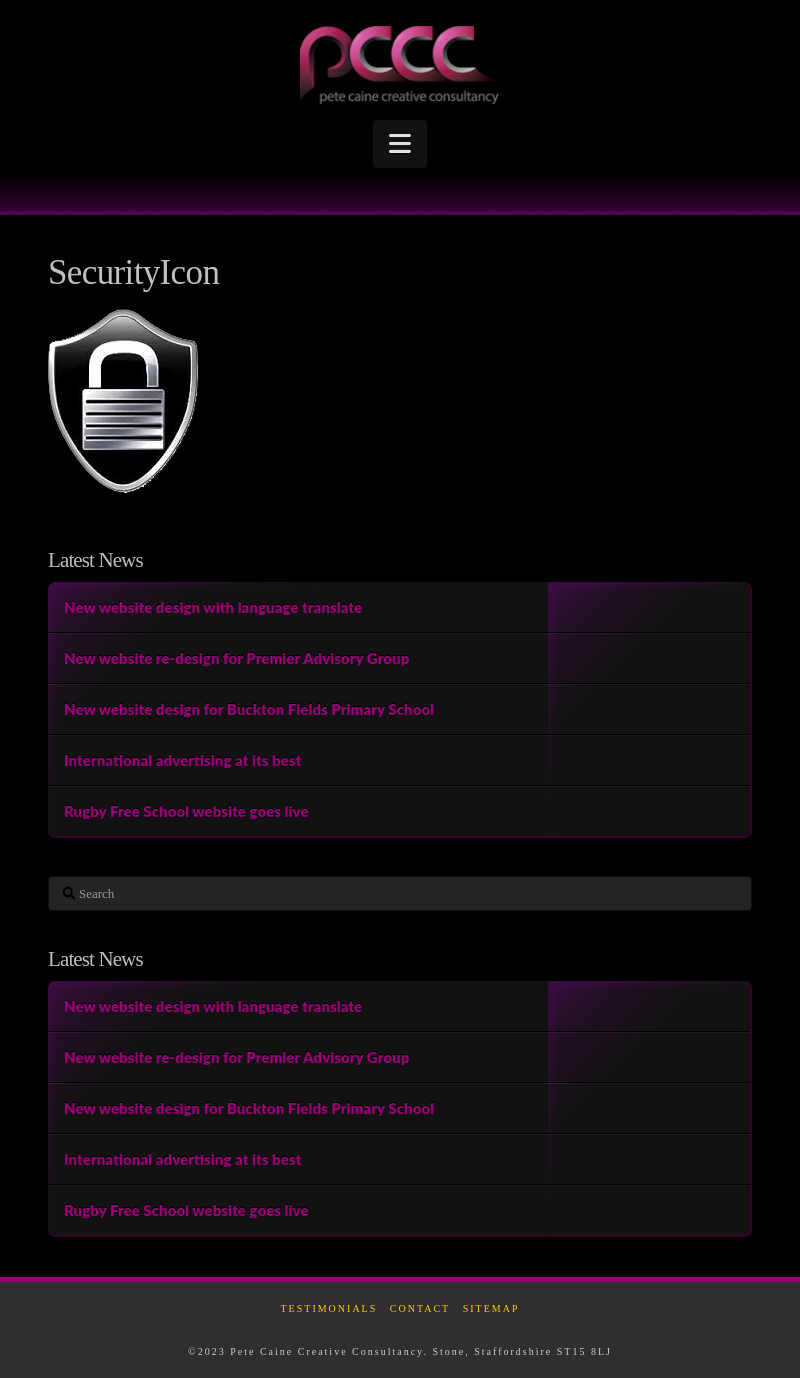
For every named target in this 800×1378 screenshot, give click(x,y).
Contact (420, 1308)
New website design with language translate (213, 607)
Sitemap (491, 1308)
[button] (399, 144)
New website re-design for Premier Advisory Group (236, 658)
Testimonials (329, 1308)
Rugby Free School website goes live (186, 811)
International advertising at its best (183, 760)
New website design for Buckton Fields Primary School (249, 709)
